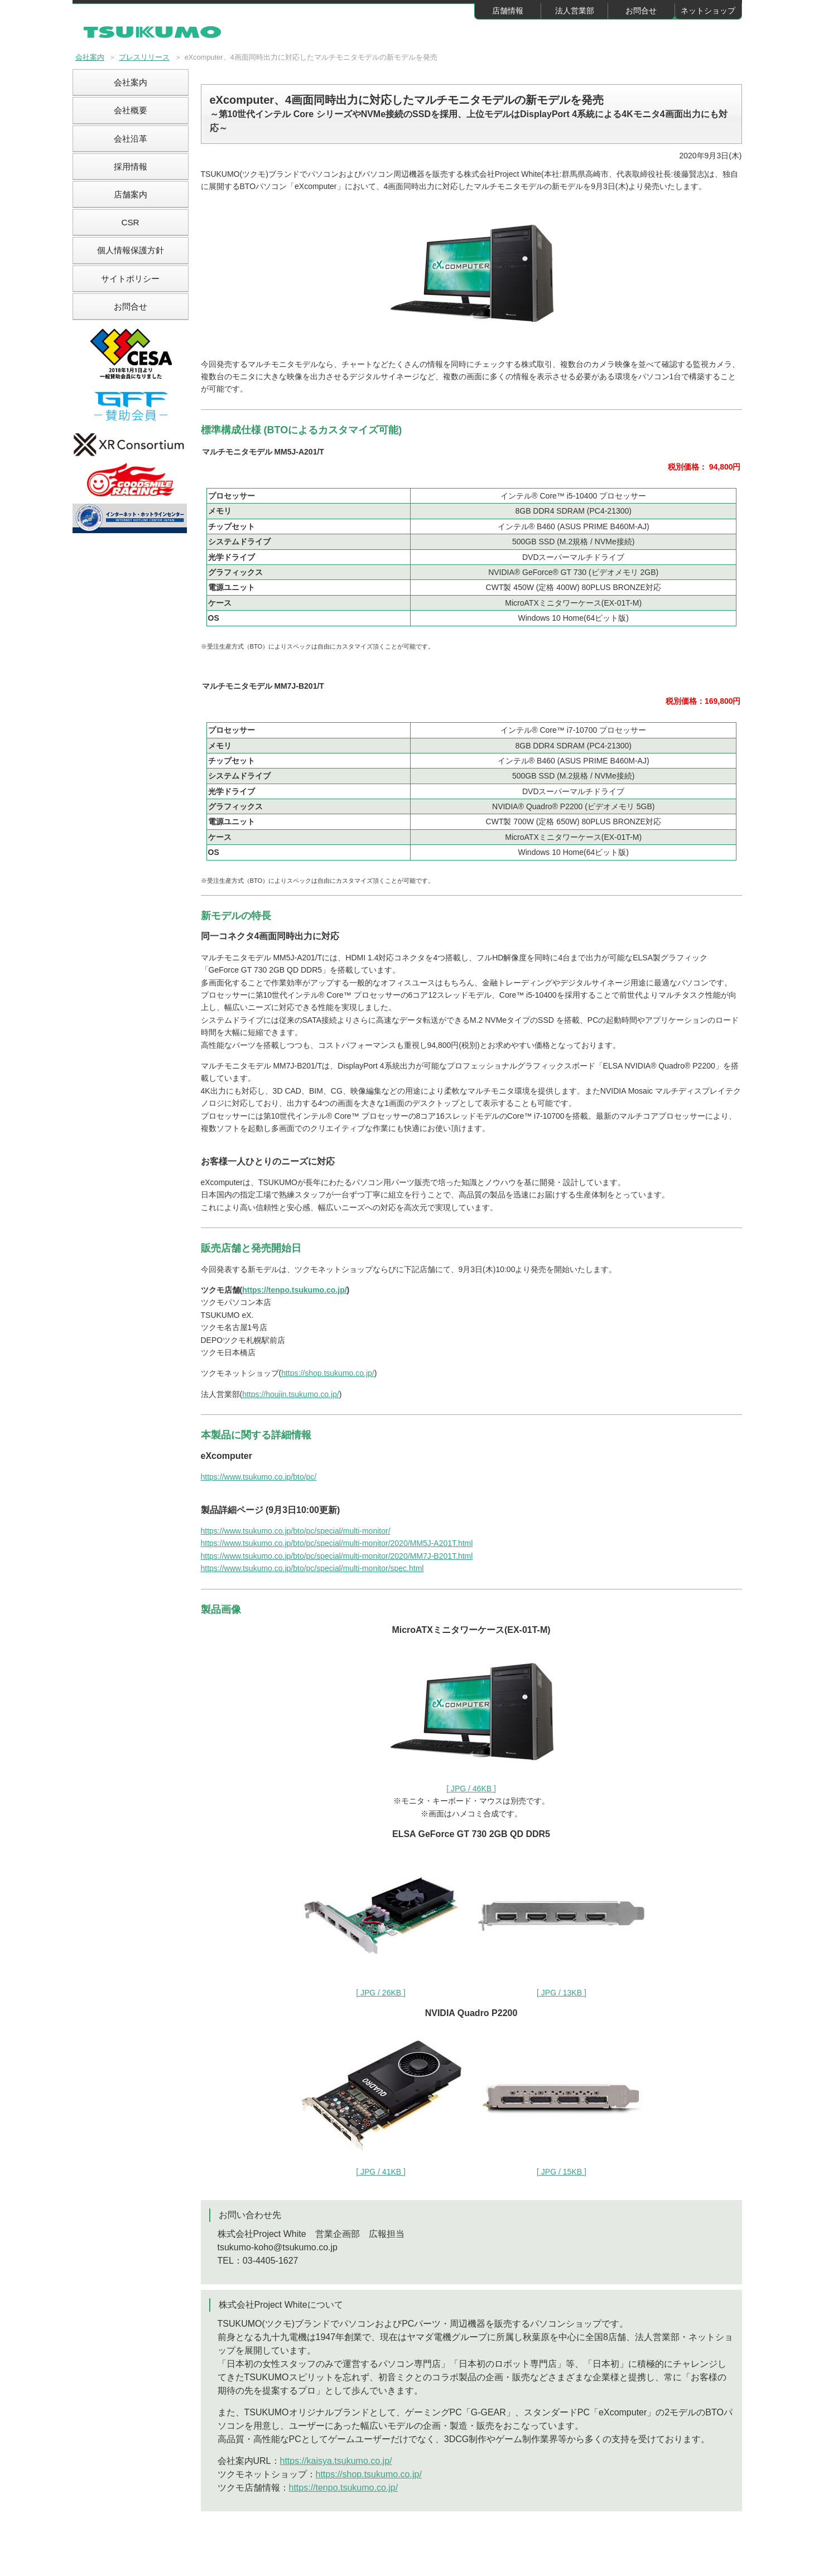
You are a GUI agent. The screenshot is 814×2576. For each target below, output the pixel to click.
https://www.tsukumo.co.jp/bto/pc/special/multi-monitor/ (296, 1530)
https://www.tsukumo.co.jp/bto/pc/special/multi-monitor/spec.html (312, 1568)
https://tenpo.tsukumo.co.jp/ (294, 1289)
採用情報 (130, 166)
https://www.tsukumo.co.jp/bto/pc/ (259, 1476)
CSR (130, 222)
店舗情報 (507, 10)
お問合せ (641, 10)
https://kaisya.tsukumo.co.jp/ (336, 2461)
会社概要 (130, 110)
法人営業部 (574, 10)
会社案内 (89, 57)
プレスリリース (144, 57)
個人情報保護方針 (130, 250)
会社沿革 (130, 138)
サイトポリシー (130, 278)
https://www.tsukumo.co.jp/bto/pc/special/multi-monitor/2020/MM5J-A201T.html (337, 1543)
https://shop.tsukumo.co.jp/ (327, 1373)
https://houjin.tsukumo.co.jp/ (290, 1394)
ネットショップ (708, 10)
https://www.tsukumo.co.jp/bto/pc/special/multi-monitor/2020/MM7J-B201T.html (337, 1556)
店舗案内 (130, 194)
